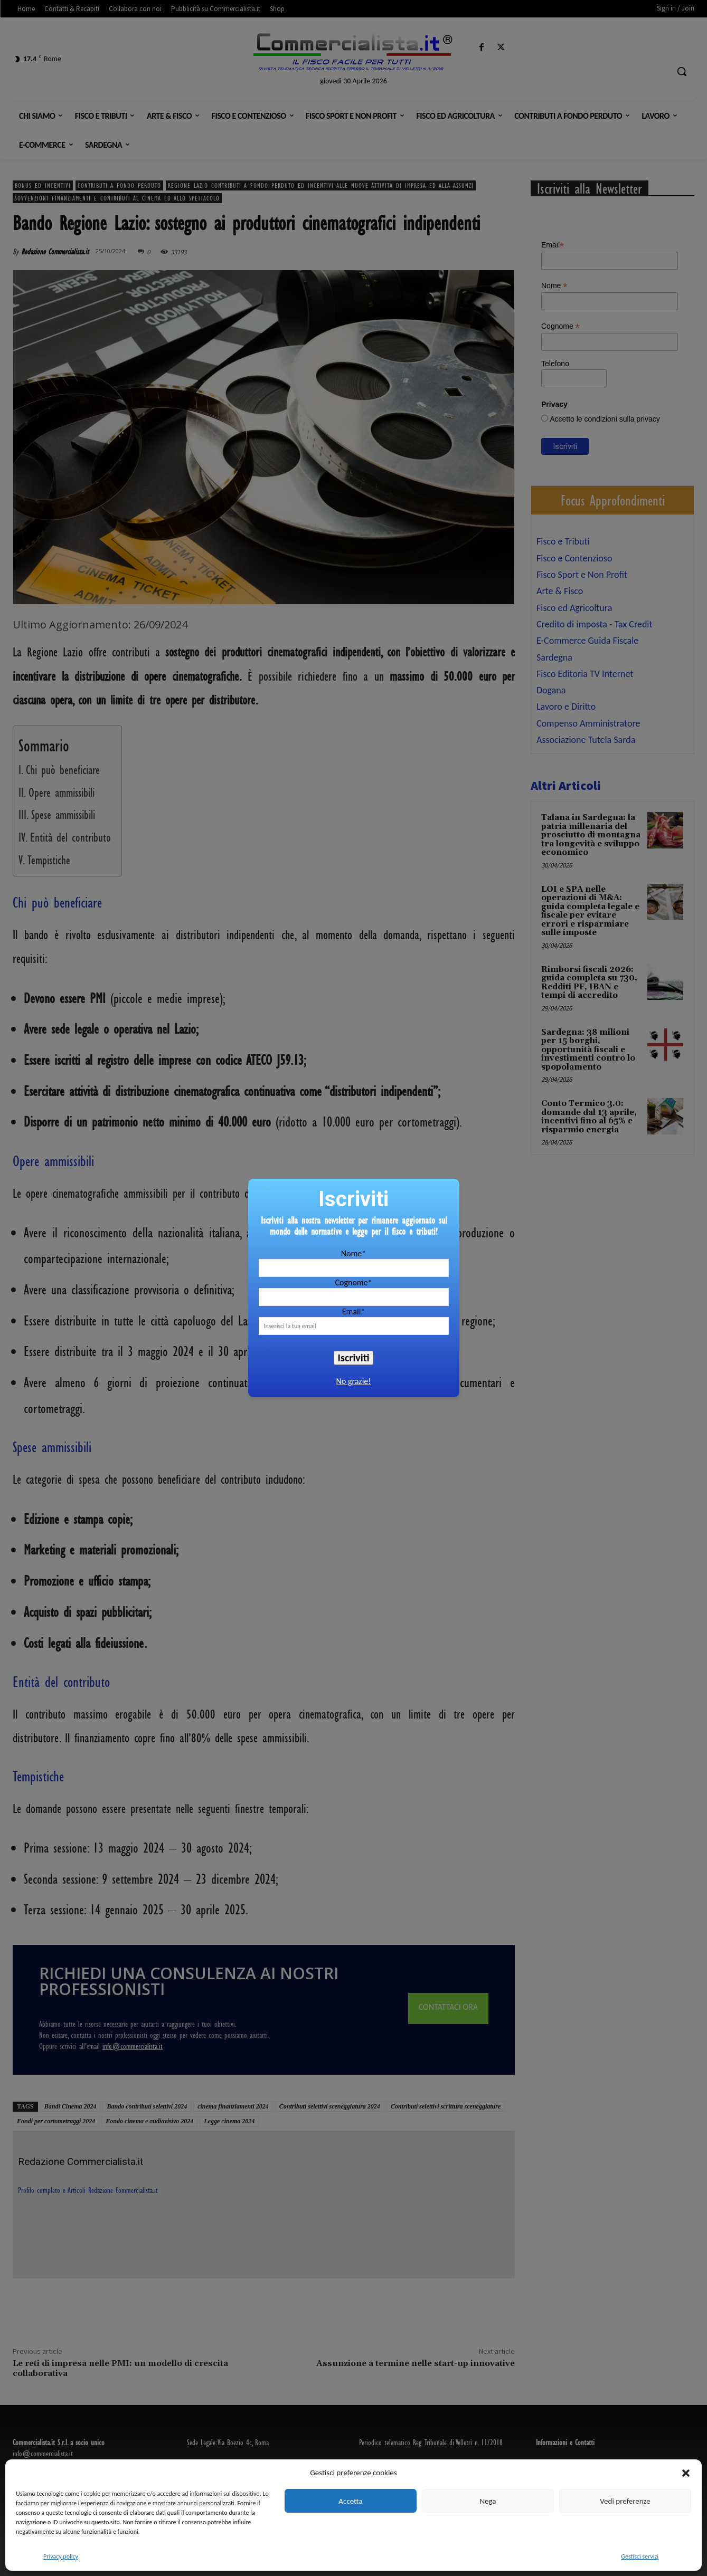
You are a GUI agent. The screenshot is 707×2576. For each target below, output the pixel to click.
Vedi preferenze (625, 2501)
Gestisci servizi (639, 2556)
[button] (686, 2473)
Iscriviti (354, 1357)
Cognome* (353, 1282)
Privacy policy (60, 2556)
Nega (487, 2501)
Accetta (350, 2501)
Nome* (353, 1253)
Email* (353, 1311)
